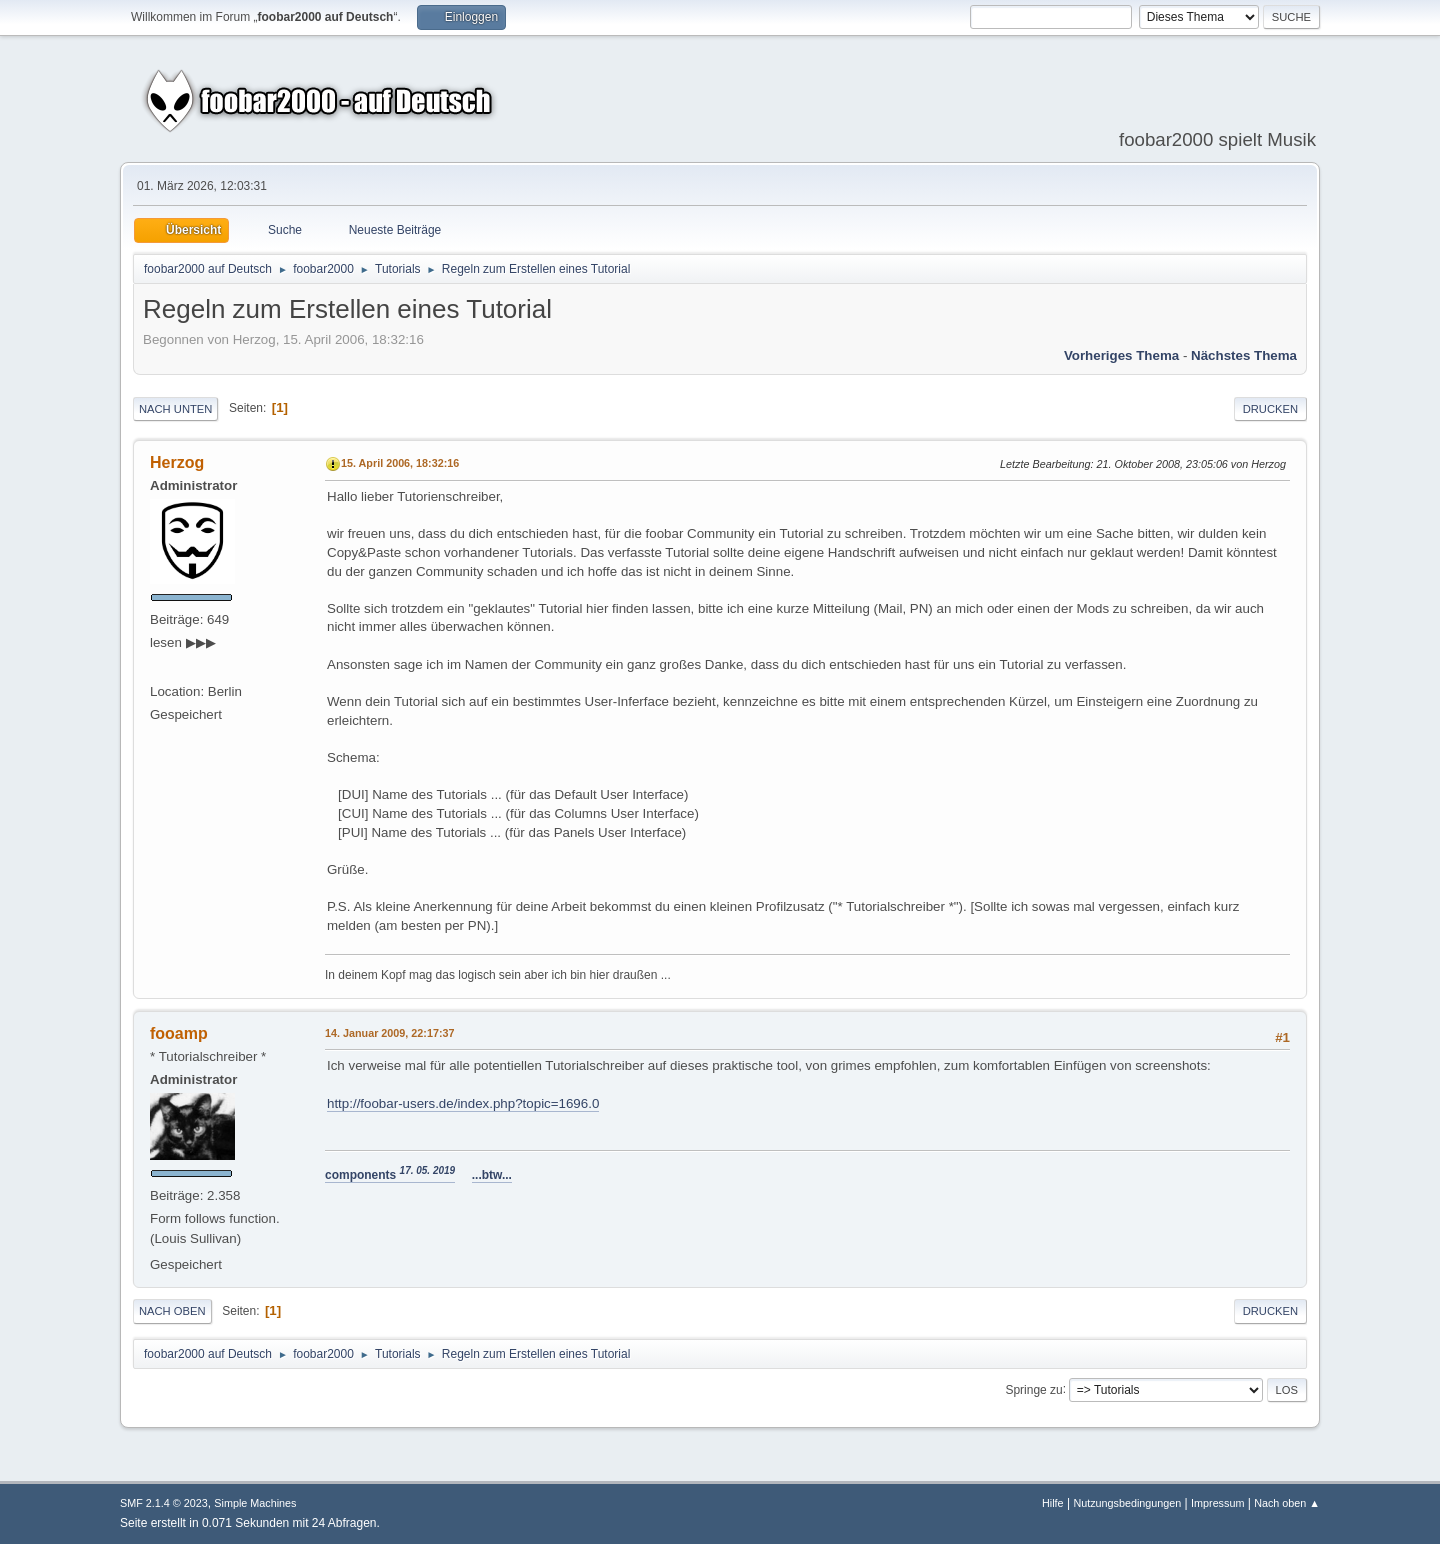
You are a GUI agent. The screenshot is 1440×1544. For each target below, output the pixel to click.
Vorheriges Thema (1121, 355)
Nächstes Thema (1244, 355)
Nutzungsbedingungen (1127, 1503)
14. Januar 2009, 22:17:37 (389, 1033)
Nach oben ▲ (1287, 1503)
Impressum (1217, 1503)
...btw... (492, 1175)
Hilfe (1053, 1503)
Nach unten (175, 409)
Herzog (177, 462)
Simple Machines (255, 1503)
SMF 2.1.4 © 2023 (164, 1503)
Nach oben (172, 1311)
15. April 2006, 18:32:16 (400, 463)
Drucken (1270, 409)
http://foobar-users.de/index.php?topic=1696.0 (463, 1103)
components (390, 1175)
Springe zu (1033, 1389)
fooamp (179, 1033)
